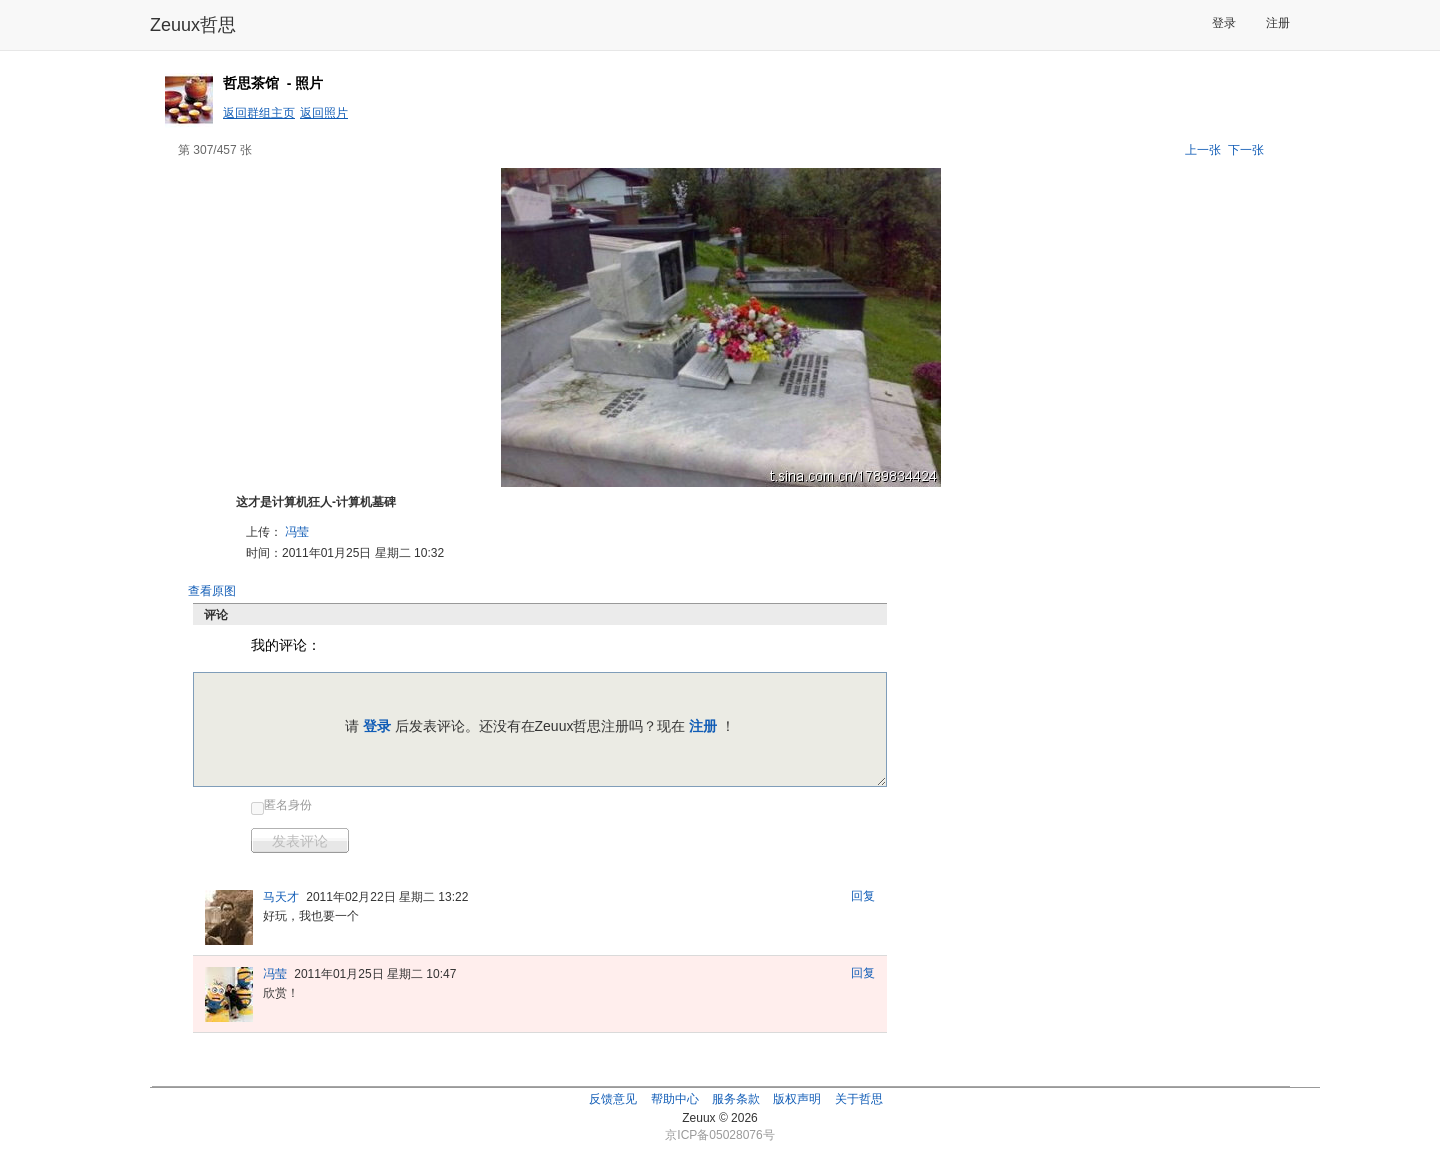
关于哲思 (859, 1099)
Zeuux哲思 (193, 25)
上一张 (1203, 150)
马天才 (281, 897)
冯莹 (297, 532)
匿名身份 (288, 805)
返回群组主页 (259, 113)
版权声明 (797, 1099)
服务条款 (736, 1099)
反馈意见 (613, 1099)
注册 (1278, 23)
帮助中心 (675, 1099)
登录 (1224, 23)
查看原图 (212, 591)
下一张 (1246, 150)
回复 (863, 896)
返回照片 (324, 113)
